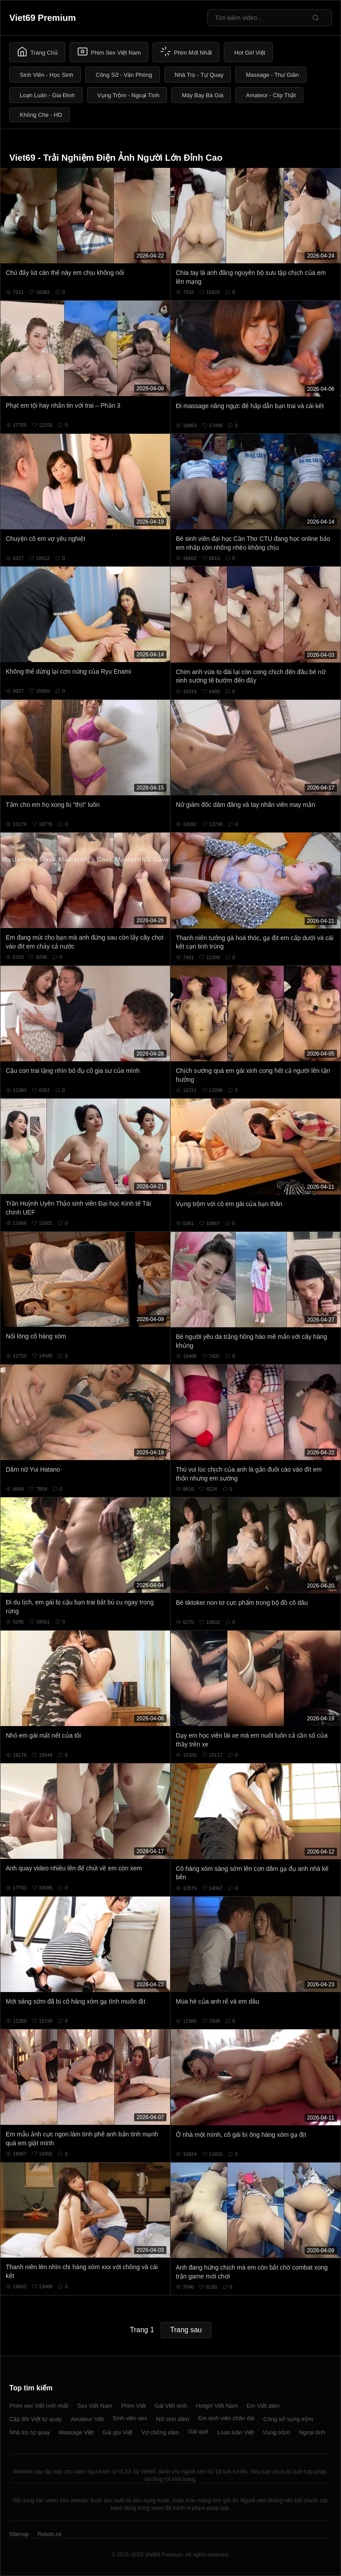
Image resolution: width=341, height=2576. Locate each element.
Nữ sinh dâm (172, 2419)
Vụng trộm (276, 2432)
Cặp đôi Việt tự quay (35, 2419)
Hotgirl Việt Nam (217, 2405)
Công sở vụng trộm (288, 2419)
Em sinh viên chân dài (226, 2418)
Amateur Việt (87, 2419)
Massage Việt (76, 2432)
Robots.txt (49, 2534)
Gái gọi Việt (118, 2432)
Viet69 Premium (42, 18)
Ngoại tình (312, 2432)
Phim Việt (133, 2405)
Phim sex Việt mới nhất (38, 2405)
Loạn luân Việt (235, 2432)
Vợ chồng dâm (160, 2432)
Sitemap (19, 2534)
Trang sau (186, 2330)
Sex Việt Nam (94, 2405)
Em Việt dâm (263, 2405)
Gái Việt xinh (171, 2405)
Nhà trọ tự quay (29, 2432)
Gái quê (198, 2431)
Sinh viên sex (130, 2418)
